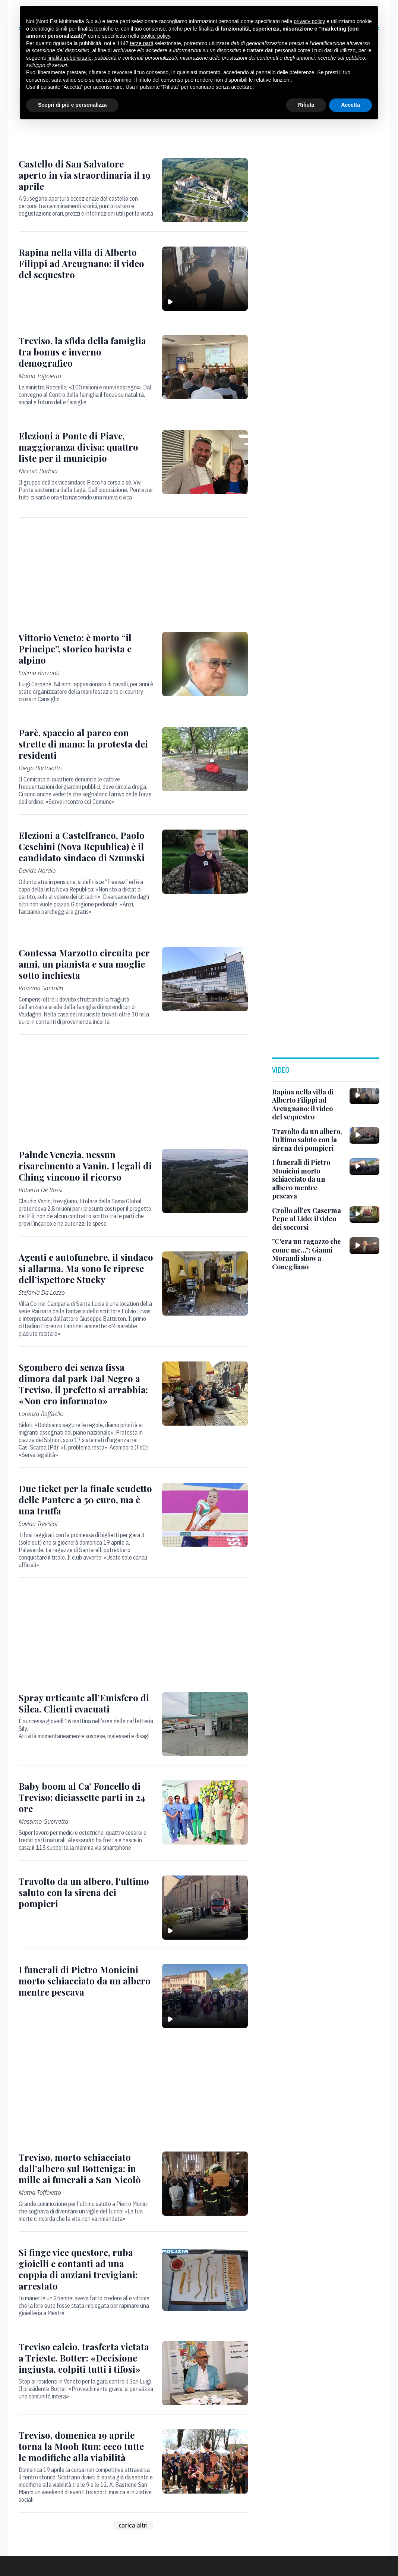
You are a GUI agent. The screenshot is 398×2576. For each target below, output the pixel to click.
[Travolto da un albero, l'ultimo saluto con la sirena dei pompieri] (86, 1892)
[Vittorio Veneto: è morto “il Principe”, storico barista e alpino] (86, 648)
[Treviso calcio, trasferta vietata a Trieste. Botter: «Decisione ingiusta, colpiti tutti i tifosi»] (86, 2358)
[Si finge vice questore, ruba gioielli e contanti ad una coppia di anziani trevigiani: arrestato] (86, 2269)
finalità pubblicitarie (69, 58)
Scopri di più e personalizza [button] (72, 105)
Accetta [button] (350, 105)
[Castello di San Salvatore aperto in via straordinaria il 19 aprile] (86, 175)
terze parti (141, 43)
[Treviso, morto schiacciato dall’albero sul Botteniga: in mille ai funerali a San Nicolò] (86, 2168)
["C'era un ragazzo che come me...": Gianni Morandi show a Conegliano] (308, 1254)
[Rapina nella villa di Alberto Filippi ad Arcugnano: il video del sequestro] (86, 263)
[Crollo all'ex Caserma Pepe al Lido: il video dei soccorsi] (308, 1219)
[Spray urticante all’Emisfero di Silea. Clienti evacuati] (86, 1703)
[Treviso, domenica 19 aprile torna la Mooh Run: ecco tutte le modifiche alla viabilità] (86, 2446)
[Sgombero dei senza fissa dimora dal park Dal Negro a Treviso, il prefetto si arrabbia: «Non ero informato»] (86, 1383)
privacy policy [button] (309, 21)
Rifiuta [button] (306, 105)
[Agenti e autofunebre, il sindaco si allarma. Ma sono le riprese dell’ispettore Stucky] (86, 1268)
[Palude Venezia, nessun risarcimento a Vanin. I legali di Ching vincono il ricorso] (86, 1165)
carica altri (133, 2525)
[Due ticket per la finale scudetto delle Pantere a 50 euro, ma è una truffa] (86, 1499)
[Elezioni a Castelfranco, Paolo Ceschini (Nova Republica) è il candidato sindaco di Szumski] (86, 846)
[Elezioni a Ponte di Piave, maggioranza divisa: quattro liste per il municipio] (86, 447)
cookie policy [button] (155, 36)
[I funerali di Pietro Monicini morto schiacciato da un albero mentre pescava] (86, 1980)
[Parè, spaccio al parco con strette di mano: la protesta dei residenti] (86, 744)
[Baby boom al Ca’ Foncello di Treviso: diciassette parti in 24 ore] (86, 1797)
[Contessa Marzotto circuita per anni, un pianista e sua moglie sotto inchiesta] (86, 964)
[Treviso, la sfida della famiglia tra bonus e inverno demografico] (86, 352)
